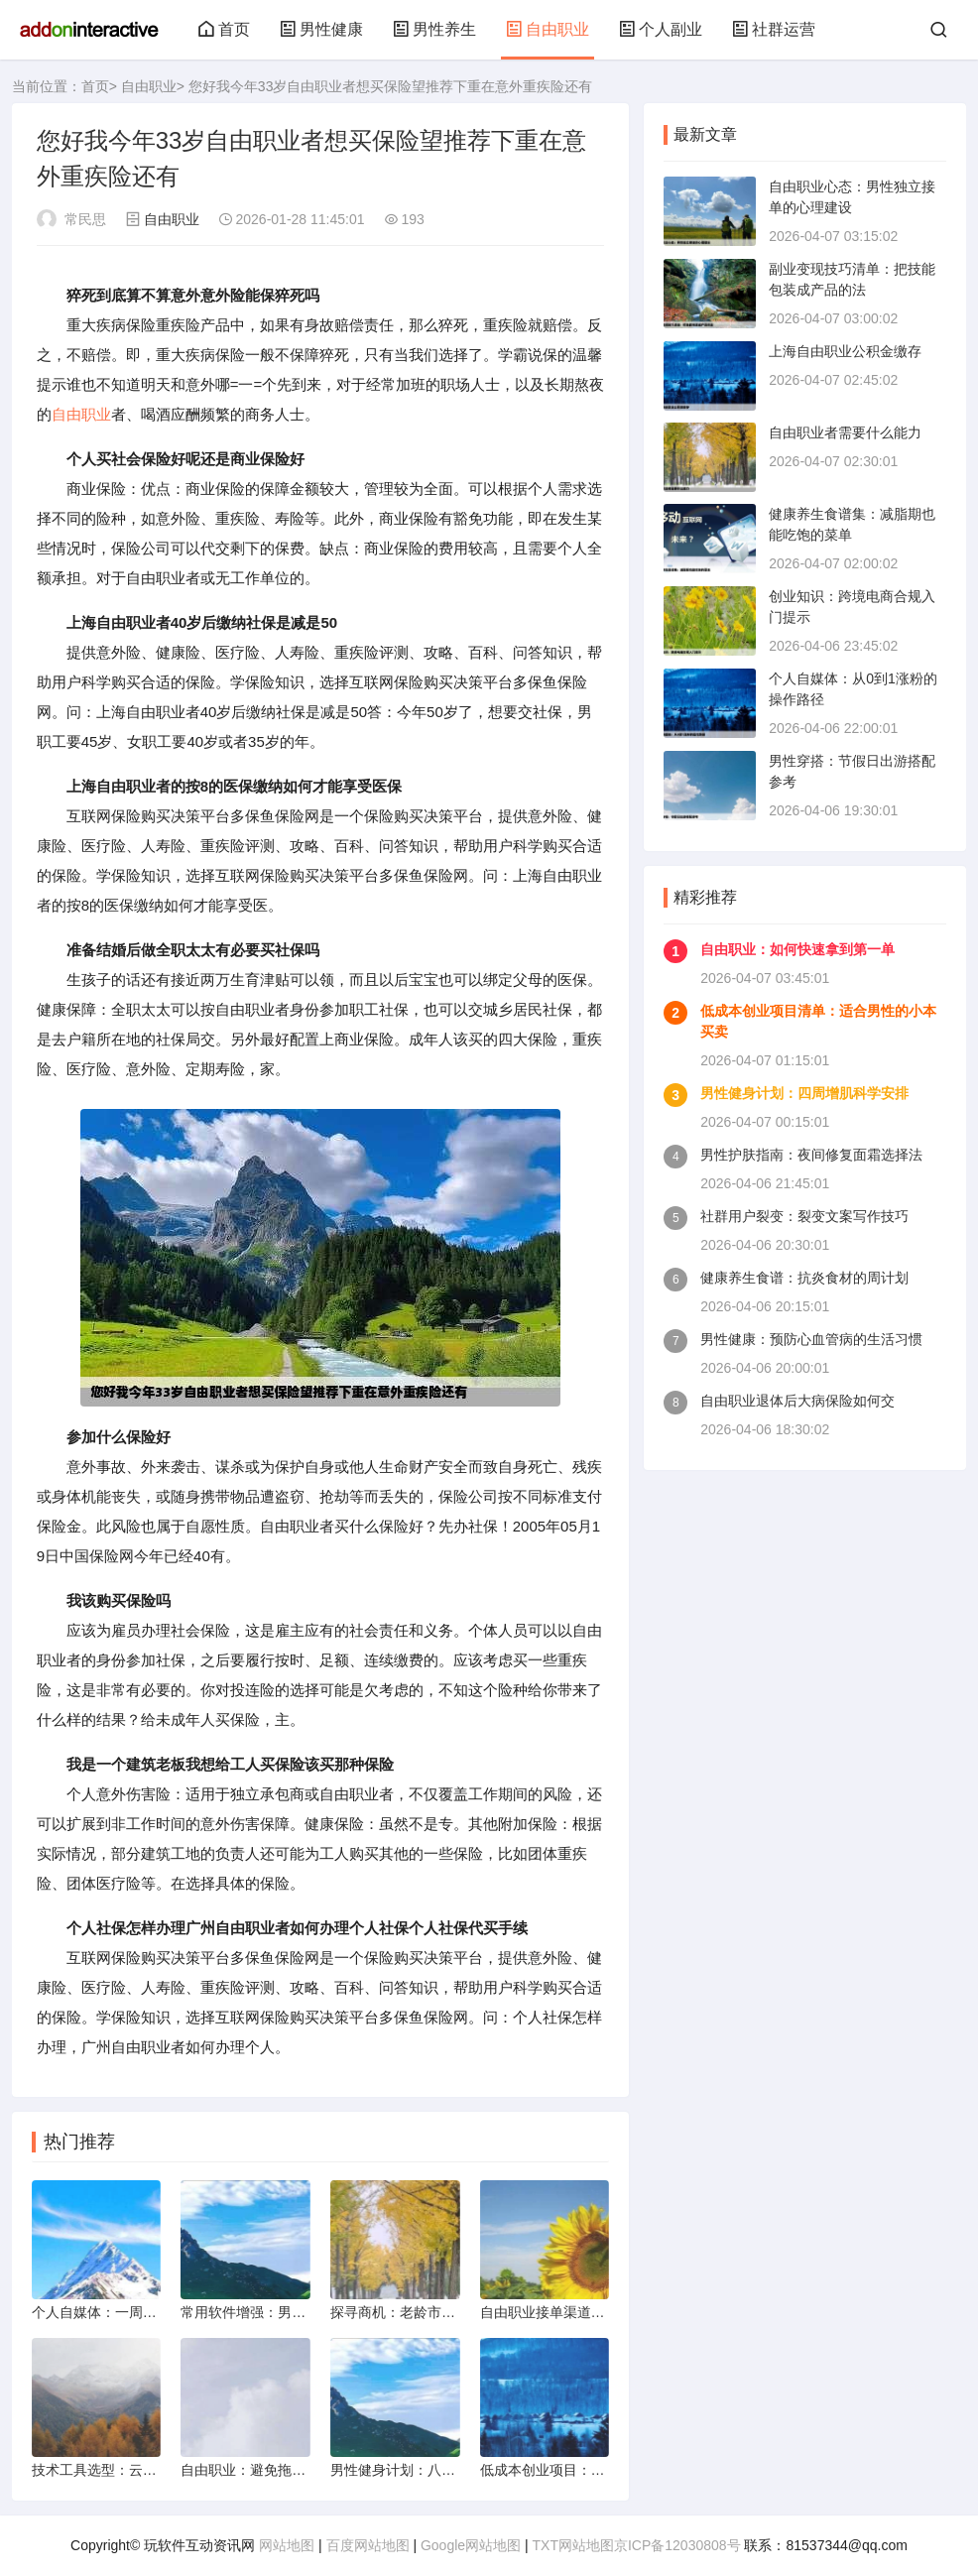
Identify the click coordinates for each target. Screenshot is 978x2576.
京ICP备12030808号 (677, 2545)
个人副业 (660, 29)
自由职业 (547, 29)
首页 (224, 29)
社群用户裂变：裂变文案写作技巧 (804, 1216)
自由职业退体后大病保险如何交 (797, 1401)
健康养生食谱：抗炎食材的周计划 (804, 1278)
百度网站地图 (368, 2545)
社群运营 (773, 29)
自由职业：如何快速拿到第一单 (797, 949)
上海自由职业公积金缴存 (845, 351)
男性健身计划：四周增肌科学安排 (804, 1093)
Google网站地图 (471, 2545)
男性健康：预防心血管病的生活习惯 (811, 1339)
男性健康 (321, 29)
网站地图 (286, 2545)
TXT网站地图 (573, 2545)
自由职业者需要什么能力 (845, 432)
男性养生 (434, 29)
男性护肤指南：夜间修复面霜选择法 (811, 1155)
